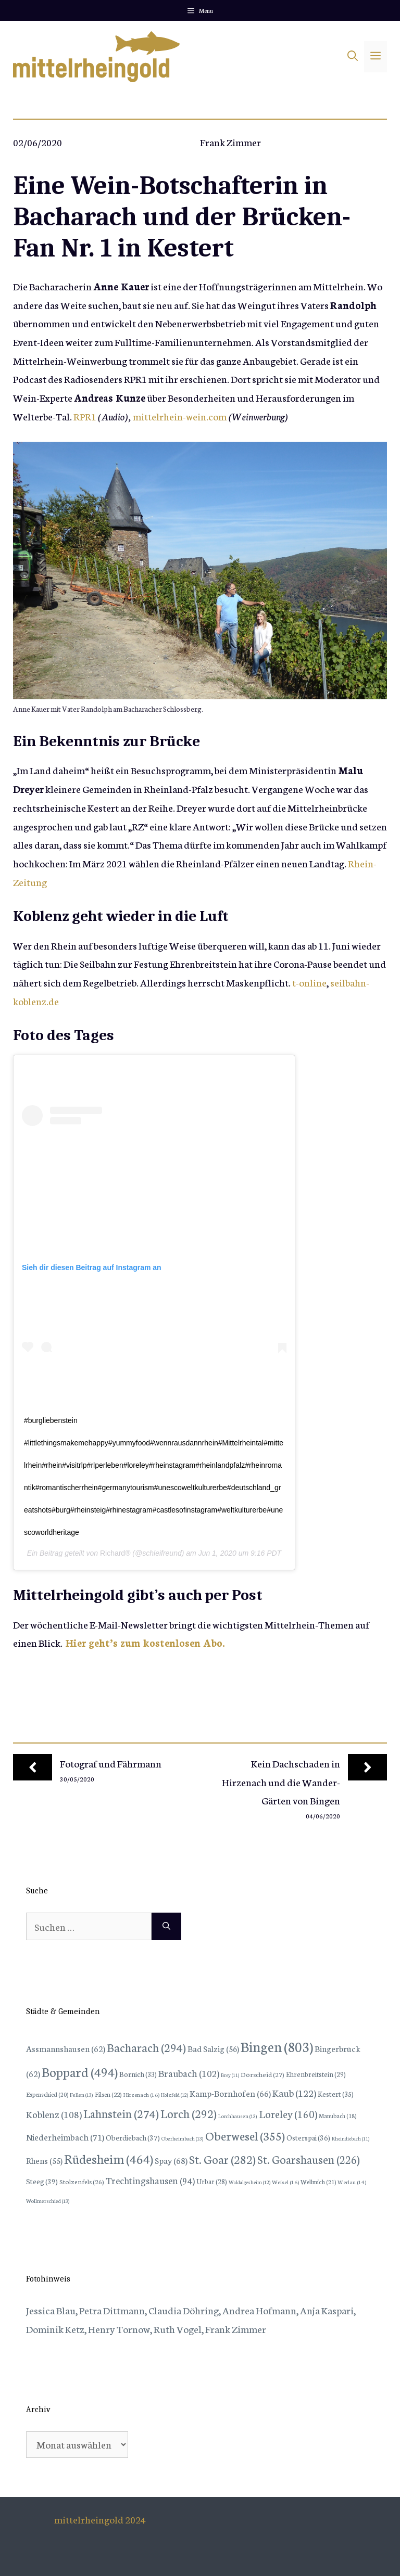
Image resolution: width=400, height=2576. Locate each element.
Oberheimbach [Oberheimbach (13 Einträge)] (182, 2138)
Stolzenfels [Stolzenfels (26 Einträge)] (81, 2181)
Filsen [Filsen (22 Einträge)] (108, 2094)
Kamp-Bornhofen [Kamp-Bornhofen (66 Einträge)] (230, 2093)
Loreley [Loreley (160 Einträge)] (288, 2113)
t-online (309, 982)
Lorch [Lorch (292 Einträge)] (188, 2113)
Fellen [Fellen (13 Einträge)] (81, 2094)
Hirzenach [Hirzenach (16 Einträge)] (141, 2094)
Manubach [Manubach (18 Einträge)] (337, 2115)
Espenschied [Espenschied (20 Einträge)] (47, 2094)
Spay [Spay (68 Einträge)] (171, 2160)
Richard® (115, 1553)
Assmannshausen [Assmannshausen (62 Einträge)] (65, 2048)
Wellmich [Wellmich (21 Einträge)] (318, 2181)
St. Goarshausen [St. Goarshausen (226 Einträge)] (308, 2159)
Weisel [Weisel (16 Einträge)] (285, 2181)
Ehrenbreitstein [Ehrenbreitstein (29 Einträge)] (316, 2074)
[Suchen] (166, 1927)
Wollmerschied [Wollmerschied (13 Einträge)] (48, 2201)
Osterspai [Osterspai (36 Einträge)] (308, 2137)
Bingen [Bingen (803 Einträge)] (277, 2046)
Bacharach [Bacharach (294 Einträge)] (146, 2047)
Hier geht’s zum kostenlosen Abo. (145, 1642)
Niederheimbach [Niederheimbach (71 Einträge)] (65, 2137)
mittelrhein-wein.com (180, 416)
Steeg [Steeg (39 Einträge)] (42, 2181)
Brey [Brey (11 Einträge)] (230, 2075)
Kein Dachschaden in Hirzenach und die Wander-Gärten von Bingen (281, 1781)
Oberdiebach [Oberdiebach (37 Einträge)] (133, 2137)
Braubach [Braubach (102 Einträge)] (188, 2073)
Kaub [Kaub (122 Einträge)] (294, 2092)
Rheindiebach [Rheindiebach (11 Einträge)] (350, 2138)
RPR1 (84, 416)
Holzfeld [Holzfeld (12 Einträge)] (174, 2094)
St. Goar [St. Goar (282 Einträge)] (222, 2159)
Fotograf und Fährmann (110, 1763)
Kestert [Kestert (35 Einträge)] (336, 2093)
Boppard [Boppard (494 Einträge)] (80, 2071)
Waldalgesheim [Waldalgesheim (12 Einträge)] (249, 2182)
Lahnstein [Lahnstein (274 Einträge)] (121, 2113)
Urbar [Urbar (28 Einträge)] (211, 2181)
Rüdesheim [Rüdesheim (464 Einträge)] (108, 2158)
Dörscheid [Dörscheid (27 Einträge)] (262, 2074)
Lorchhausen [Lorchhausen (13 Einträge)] (237, 2116)
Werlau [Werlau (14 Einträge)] (352, 2182)
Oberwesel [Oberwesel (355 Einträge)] (245, 2135)
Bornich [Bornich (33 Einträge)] (138, 2074)
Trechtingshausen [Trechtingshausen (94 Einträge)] (150, 2180)
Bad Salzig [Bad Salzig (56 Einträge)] (213, 2048)
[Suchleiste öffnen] (352, 56)
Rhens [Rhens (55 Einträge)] (44, 2160)
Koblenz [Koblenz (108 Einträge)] (54, 2114)
